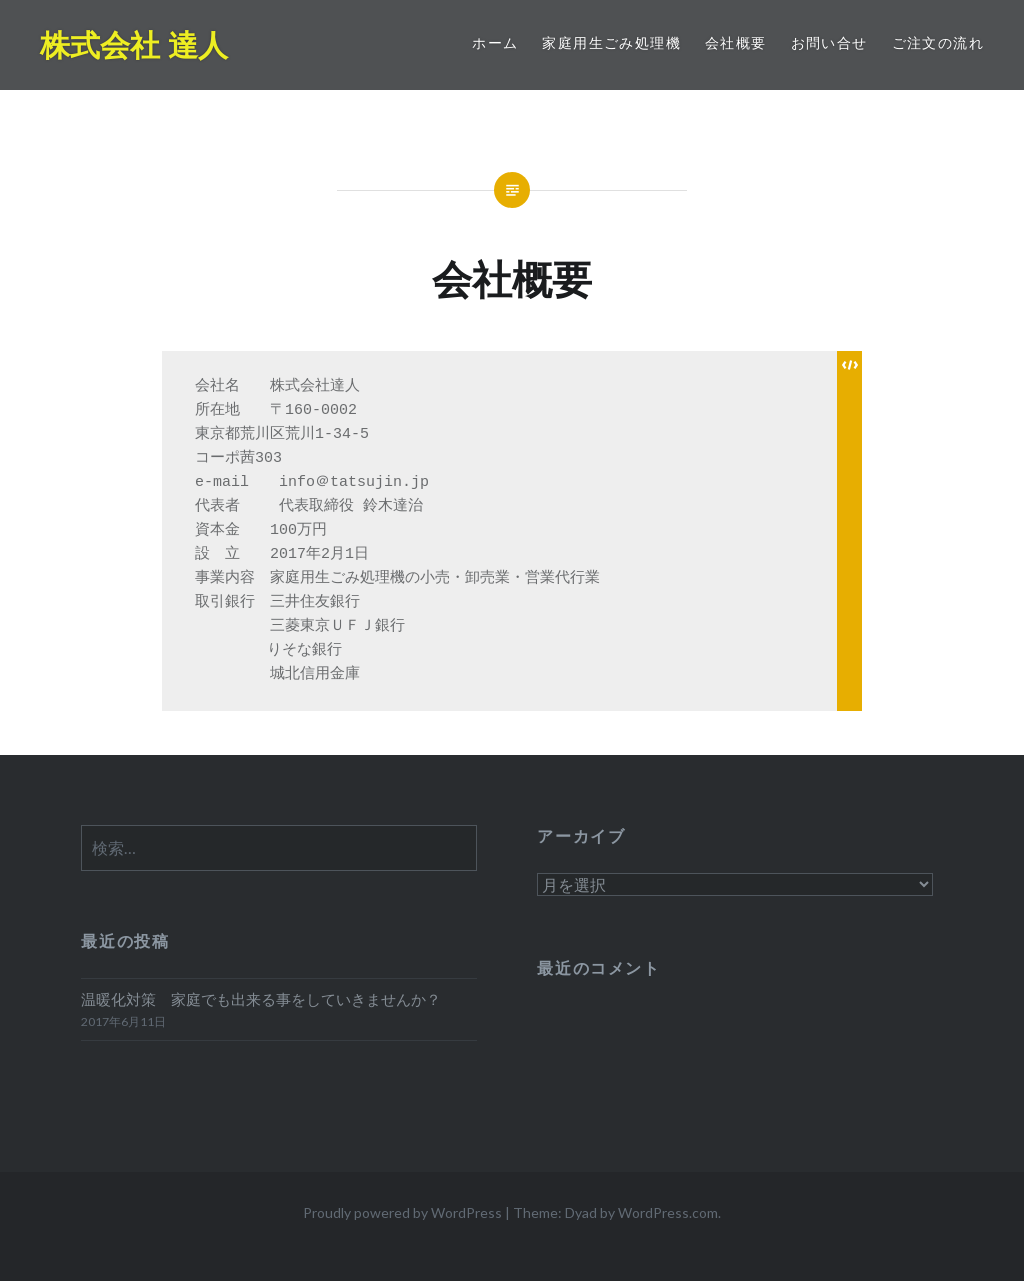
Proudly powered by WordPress (402, 1212)
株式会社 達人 (134, 44)
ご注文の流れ (938, 42)
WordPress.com (668, 1212)
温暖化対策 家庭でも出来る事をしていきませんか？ (261, 999)
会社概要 (736, 42)
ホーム (495, 42)
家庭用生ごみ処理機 (611, 42)
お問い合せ (829, 42)
